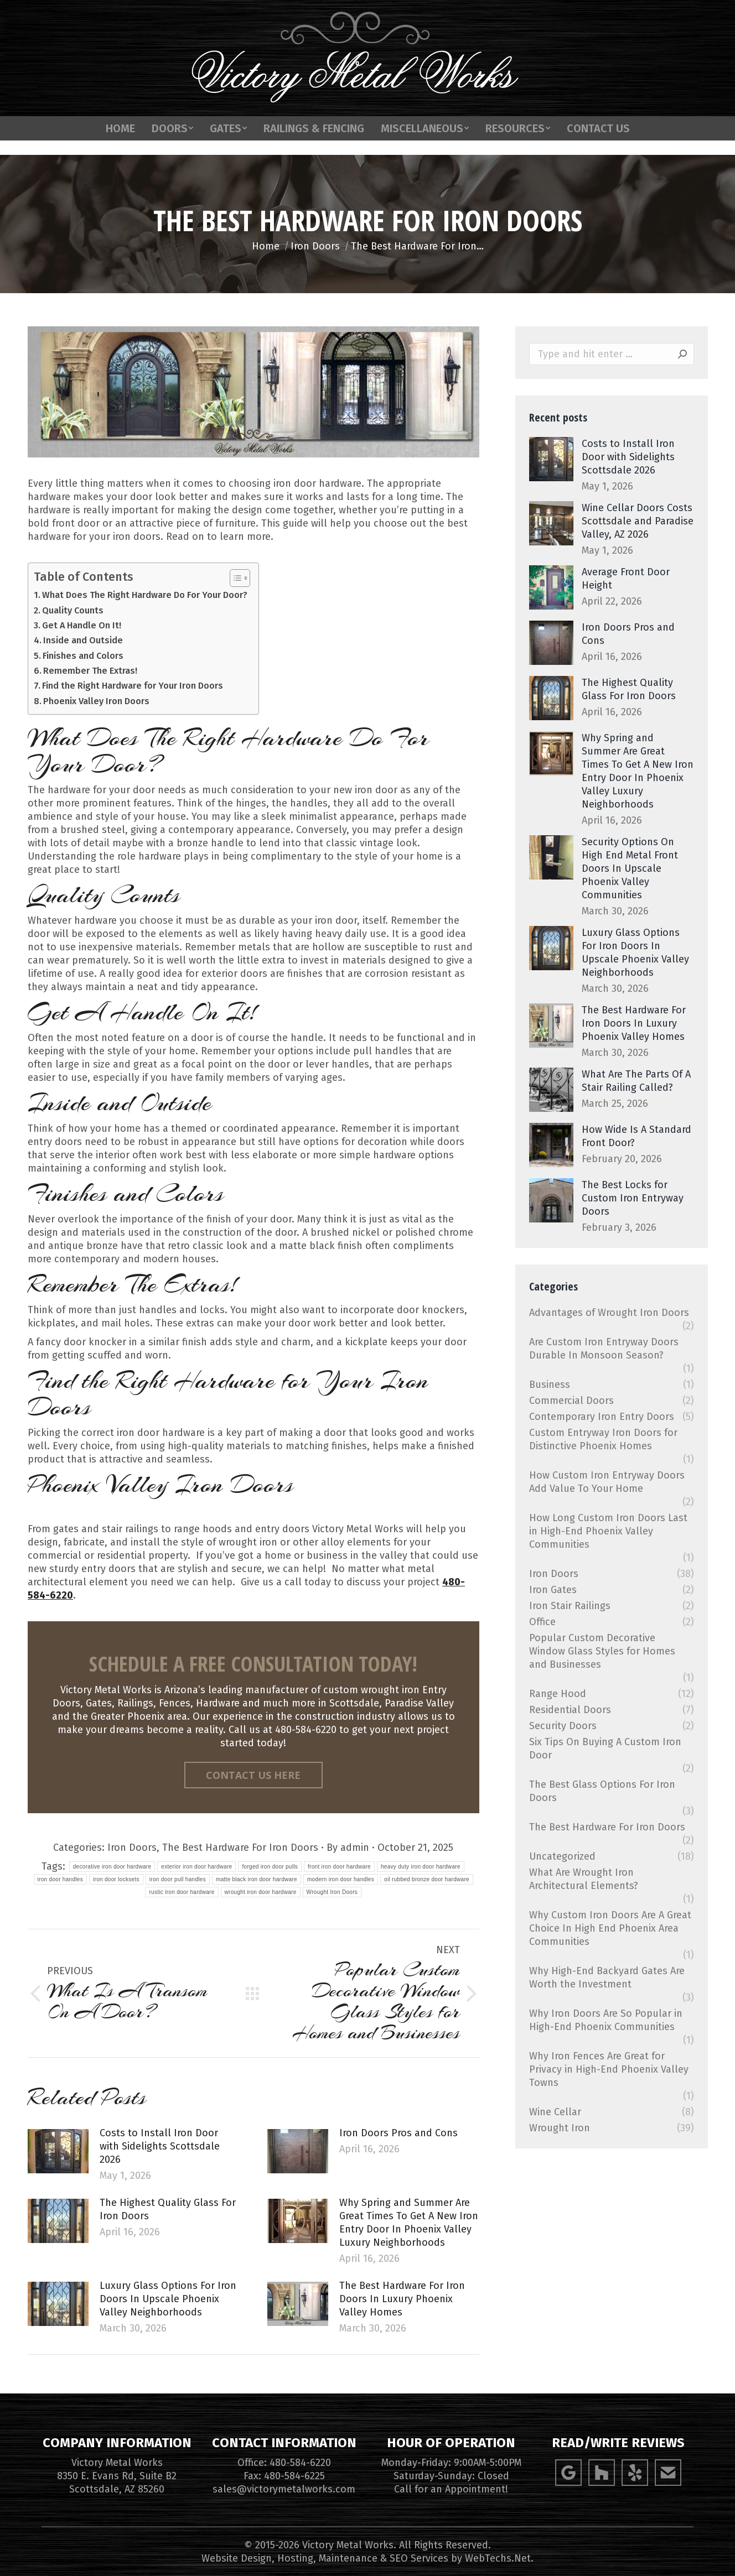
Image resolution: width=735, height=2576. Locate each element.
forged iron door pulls (270, 1867)
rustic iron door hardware (181, 1892)
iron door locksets (116, 1879)
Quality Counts (72, 610)
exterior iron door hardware (196, 1867)
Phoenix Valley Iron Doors (96, 701)
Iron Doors (132, 1847)
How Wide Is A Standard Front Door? (636, 1136)
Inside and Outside (83, 640)
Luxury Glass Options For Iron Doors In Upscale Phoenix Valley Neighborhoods (168, 2299)
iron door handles (60, 1879)
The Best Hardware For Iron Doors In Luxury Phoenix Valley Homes (402, 2299)
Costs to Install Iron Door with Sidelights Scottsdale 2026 (160, 2146)
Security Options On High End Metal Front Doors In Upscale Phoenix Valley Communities (630, 868)
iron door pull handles (177, 1879)
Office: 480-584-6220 (284, 2463)
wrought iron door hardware (261, 1892)
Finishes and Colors (83, 655)
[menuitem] (120, 150)
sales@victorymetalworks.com (284, 2489)
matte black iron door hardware (256, 1879)
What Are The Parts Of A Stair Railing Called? (636, 1081)
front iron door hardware (339, 1867)
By (348, 1847)
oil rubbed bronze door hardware (426, 1879)
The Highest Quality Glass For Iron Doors (168, 2209)
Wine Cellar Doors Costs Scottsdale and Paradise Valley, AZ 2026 (637, 521)
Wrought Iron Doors (332, 1892)
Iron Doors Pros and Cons (398, 2133)
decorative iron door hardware (112, 1867)
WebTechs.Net (498, 2558)
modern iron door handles (340, 1879)
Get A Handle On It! (81, 625)
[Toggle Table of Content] (234, 578)
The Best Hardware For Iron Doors (240, 1847)
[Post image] (58, 2151)
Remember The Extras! (90, 670)
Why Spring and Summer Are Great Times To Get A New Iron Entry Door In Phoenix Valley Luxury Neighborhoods (408, 2223)
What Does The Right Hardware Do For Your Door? (144, 595)
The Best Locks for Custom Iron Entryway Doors (633, 1198)
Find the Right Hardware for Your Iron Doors (132, 685)
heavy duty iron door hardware (420, 1867)
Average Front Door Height (626, 578)
